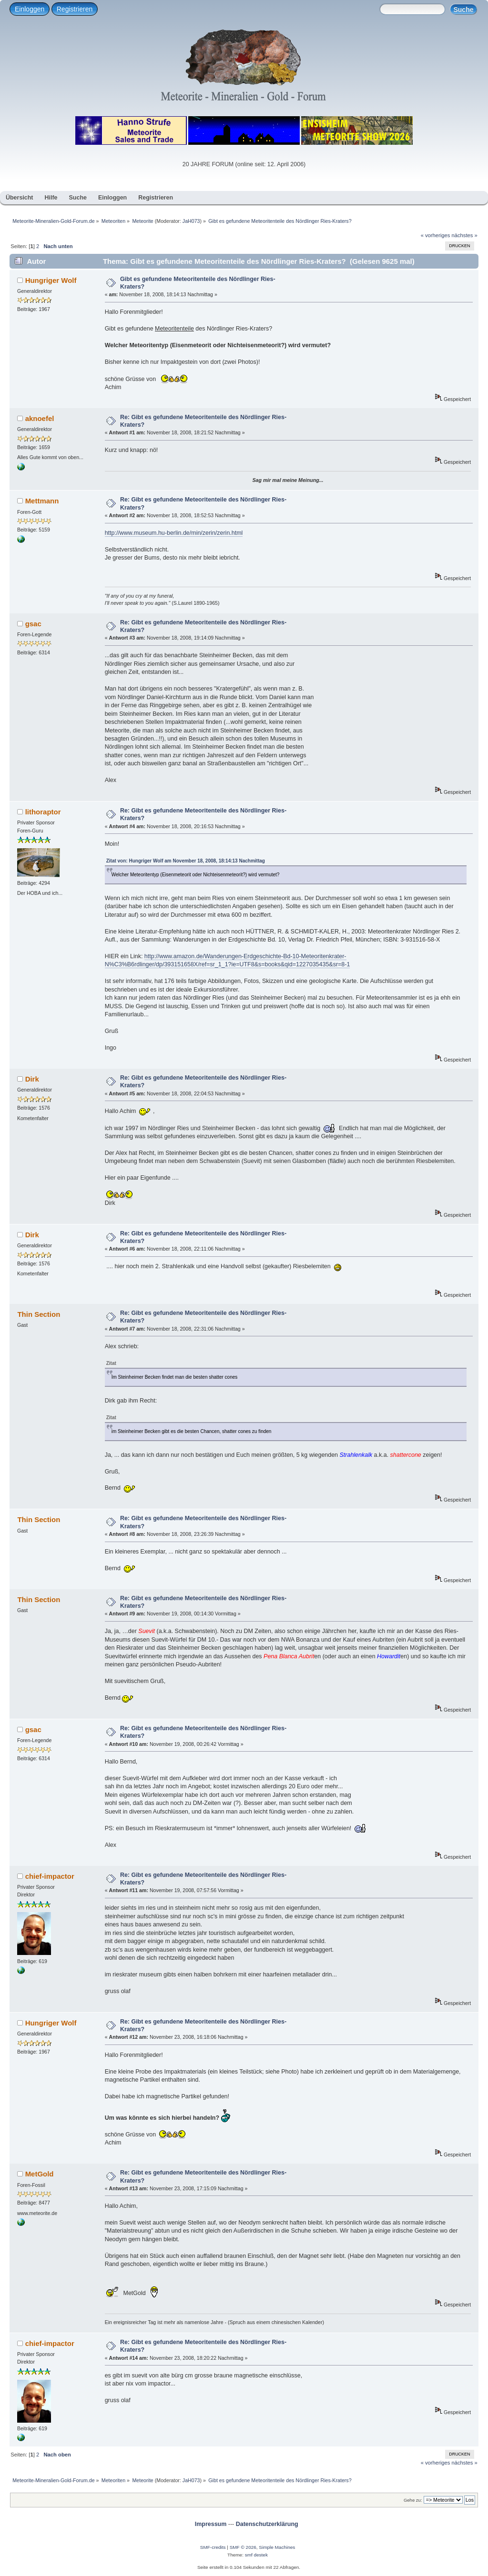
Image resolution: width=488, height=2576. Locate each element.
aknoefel (39, 418)
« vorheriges (435, 235)
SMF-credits (213, 2547)
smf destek (256, 2554)
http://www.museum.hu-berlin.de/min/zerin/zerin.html (174, 533)
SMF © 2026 (243, 2547)
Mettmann (42, 501)
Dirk (32, 1079)
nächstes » (465, 235)
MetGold (39, 2174)
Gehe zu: (413, 2500)
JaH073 (191, 221)
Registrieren (74, 9)
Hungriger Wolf (51, 280)
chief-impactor (49, 1876)
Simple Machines (277, 2547)
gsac (33, 624)
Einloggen (29, 9)
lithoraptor (43, 812)
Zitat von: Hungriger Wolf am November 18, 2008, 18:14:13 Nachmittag (185, 860)
